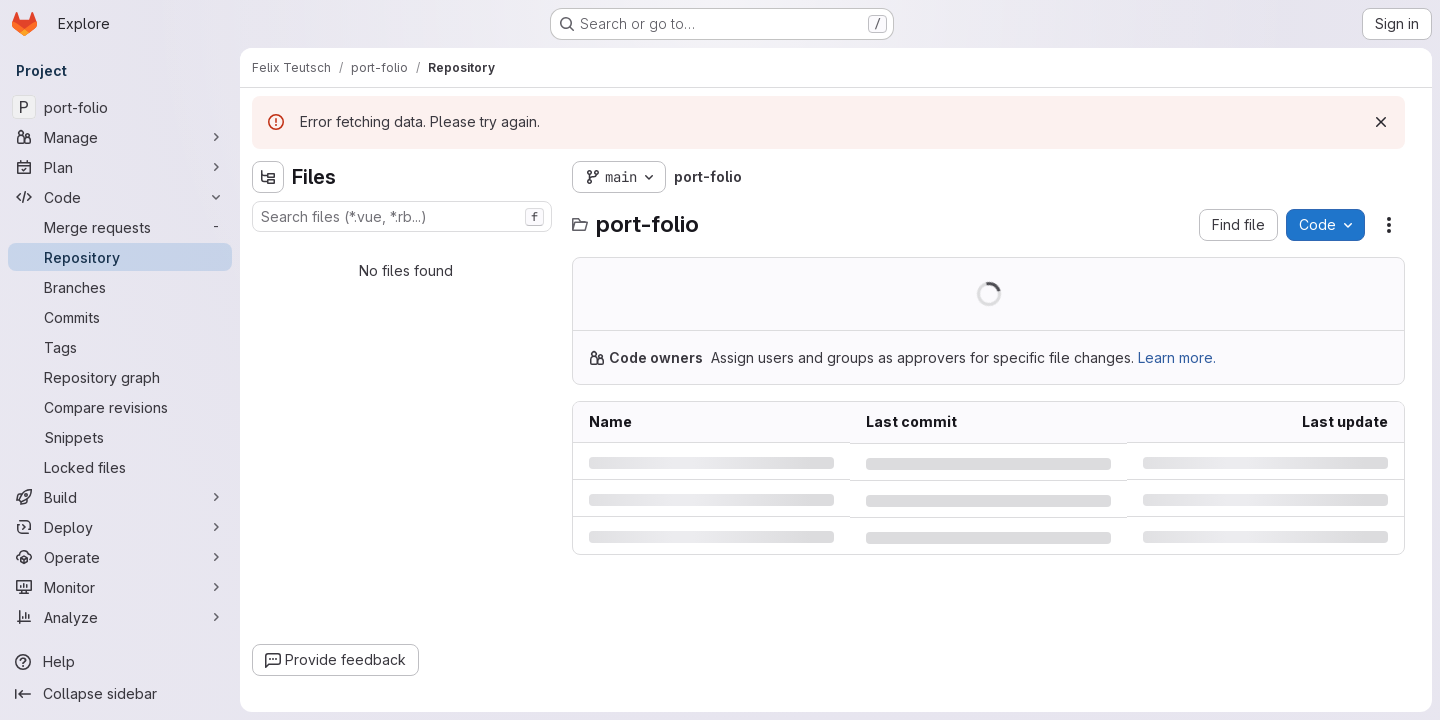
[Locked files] (120, 467)
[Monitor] (120, 587)
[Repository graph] (120, 377)
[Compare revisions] (120, 407)
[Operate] (120, 557)
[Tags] (120, 347)
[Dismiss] (1381, 122)
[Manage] (120, 137)
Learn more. (1177, 357)
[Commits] (120, 317)
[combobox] (402, 216)
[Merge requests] (120, 227)
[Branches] (120, 287)
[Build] (120, 497)
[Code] (120, 197)
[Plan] (120, 167)
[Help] (120, 662)
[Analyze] (120, 617)
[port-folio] (120, 107)
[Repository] (120, 257)
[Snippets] (120, 437)
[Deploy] (120, 527)
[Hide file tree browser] (268, 177)
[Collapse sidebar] (120, 694)
